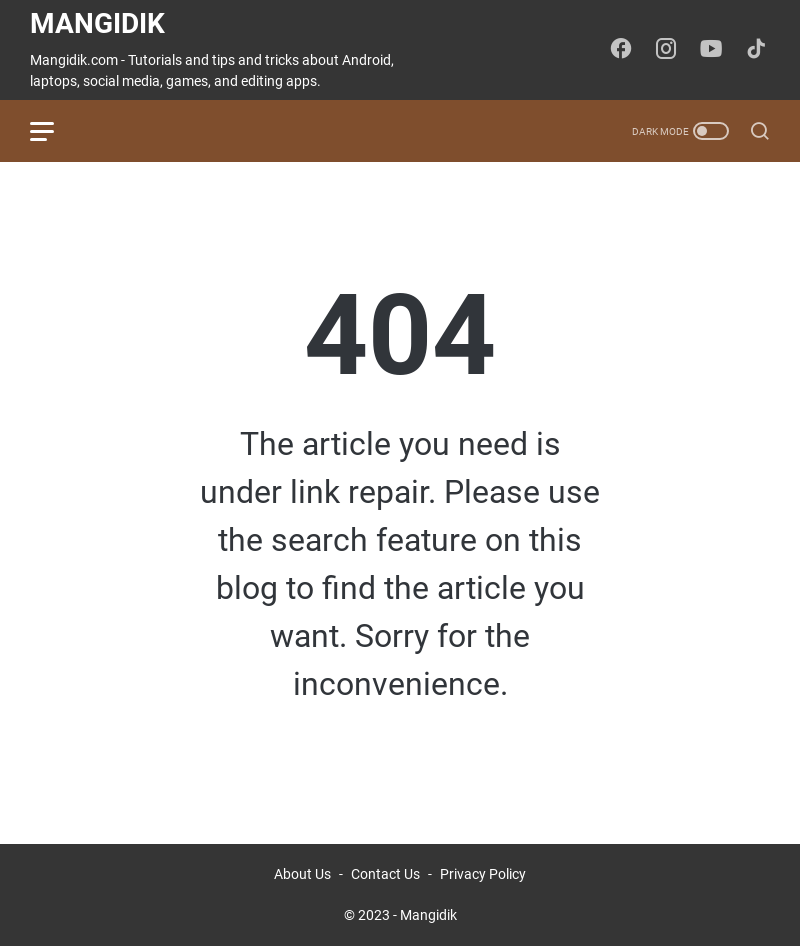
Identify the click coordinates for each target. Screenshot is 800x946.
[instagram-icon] (666, 50)
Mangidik (97, 23)
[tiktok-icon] (756, 50)
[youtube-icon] (711, 50)
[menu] (54, 131)
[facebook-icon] (621, 50)
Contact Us (385, 874)
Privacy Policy (483, 874)
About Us (302, 874)
